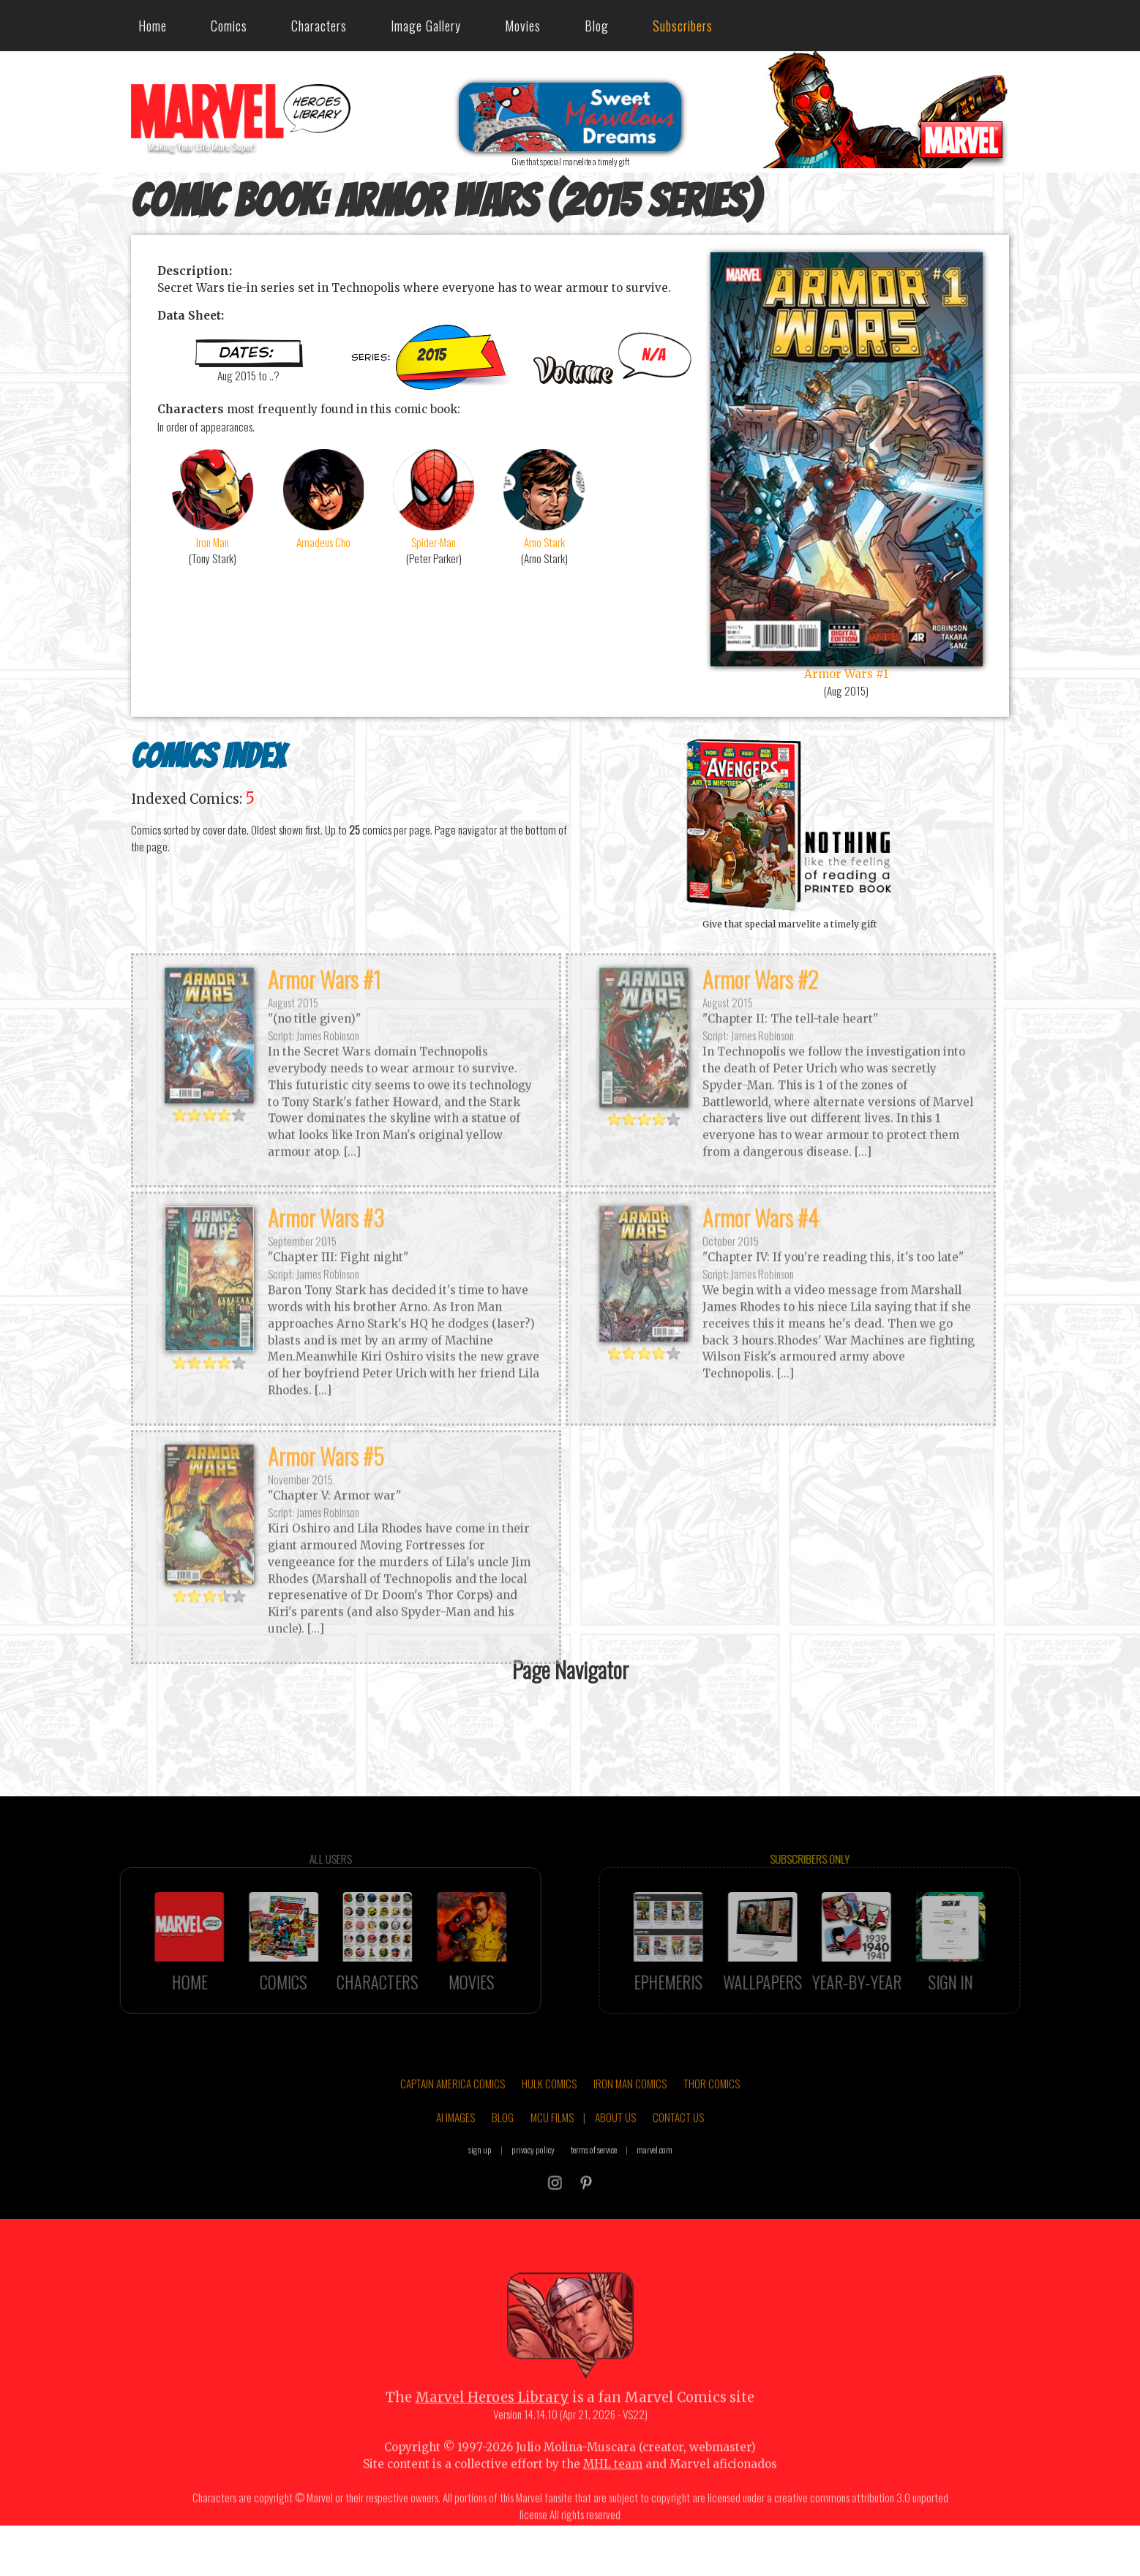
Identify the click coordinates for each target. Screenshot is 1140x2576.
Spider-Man (433, 498)
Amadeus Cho (323, 498)
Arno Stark (544, 498)
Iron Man (212, 498)
